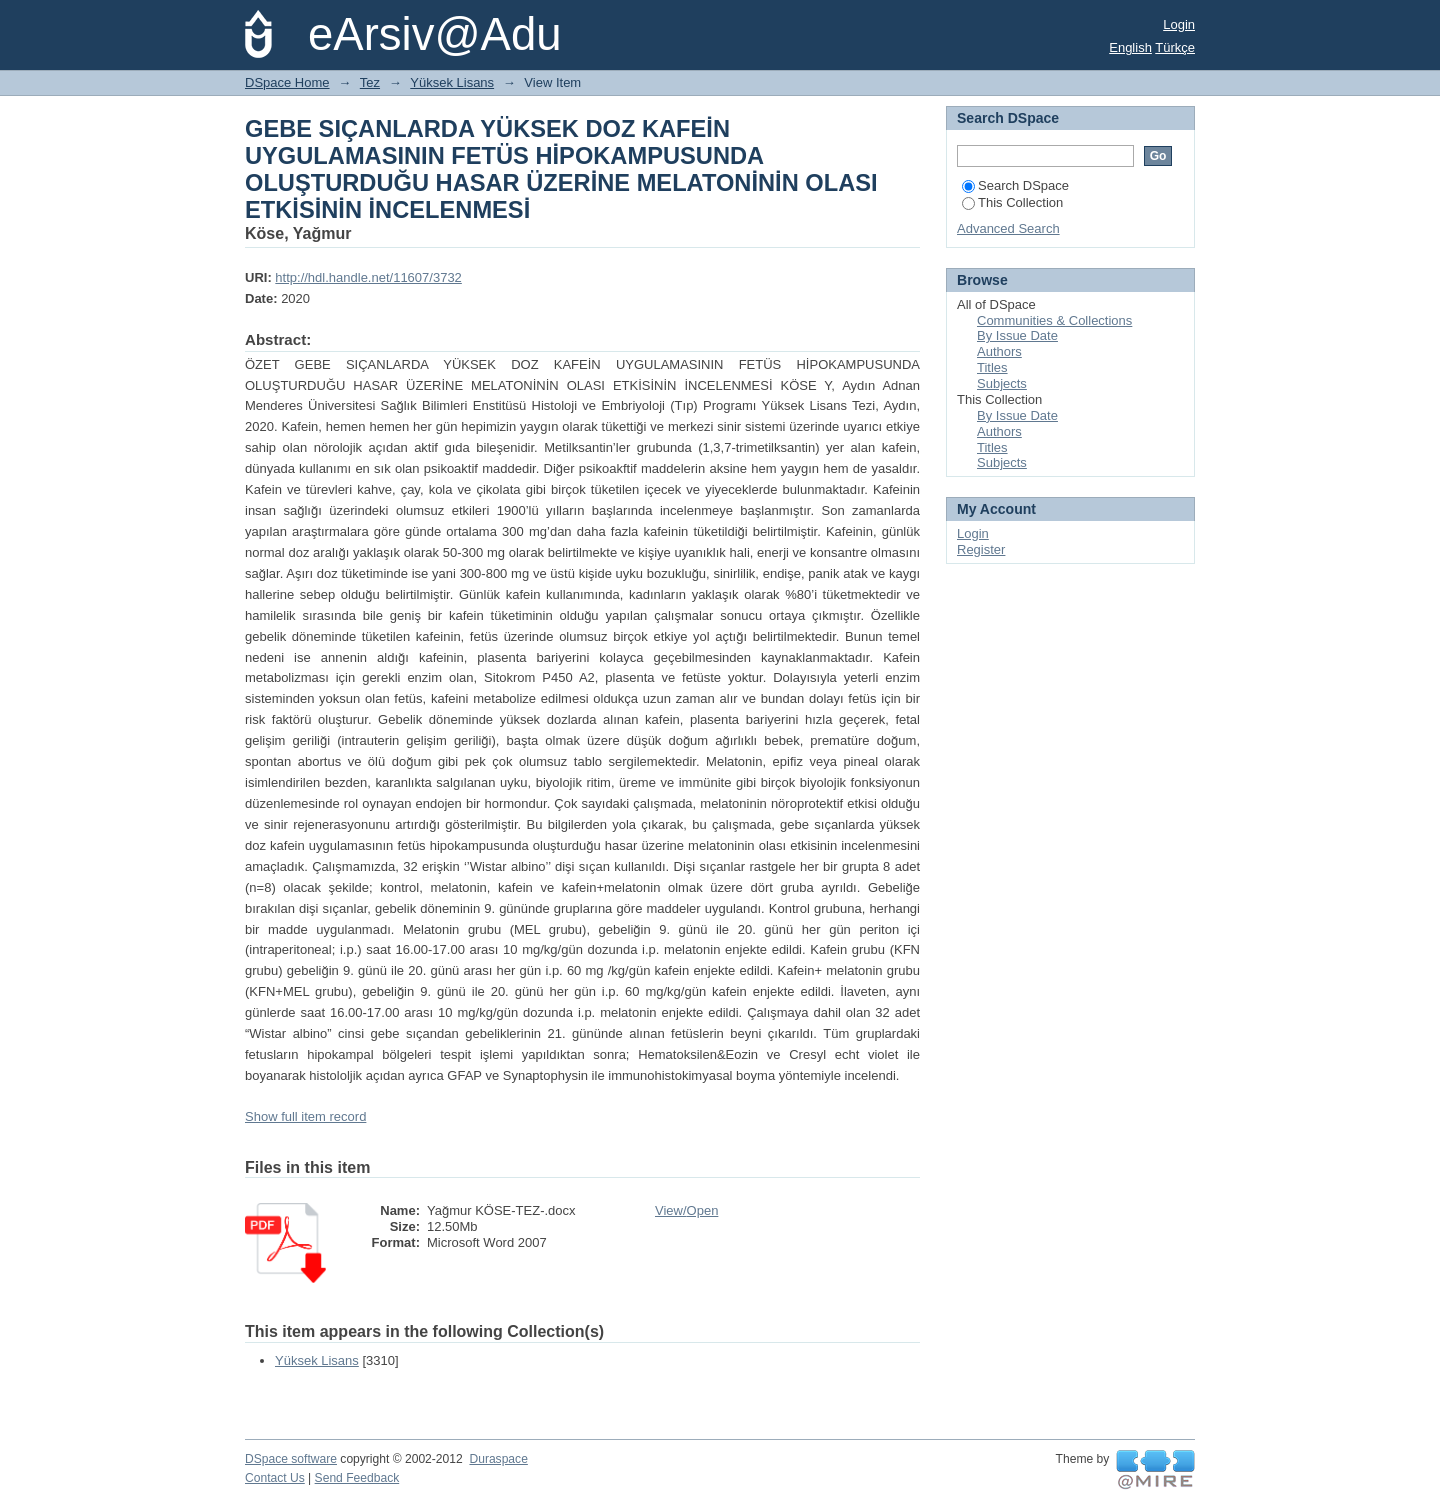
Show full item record (305, 1116)
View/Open (686, 1210)
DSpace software (291, 1459)
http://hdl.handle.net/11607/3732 (368, 277)
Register (981, 549)
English (1130, 47)
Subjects (1002, 383)
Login (1179, 24)
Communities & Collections (1054, 320)
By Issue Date (1017, 335)
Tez (370, 82)
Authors (999, 351)
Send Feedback (357, 1478)
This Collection (1012, 202)
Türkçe (1175, 47)
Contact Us (275, 1478)
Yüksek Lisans (452, 82)
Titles (992, 367)
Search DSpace (1015, 185)
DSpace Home (287, 82)
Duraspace (498, 1459)
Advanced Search (1008, 228)
